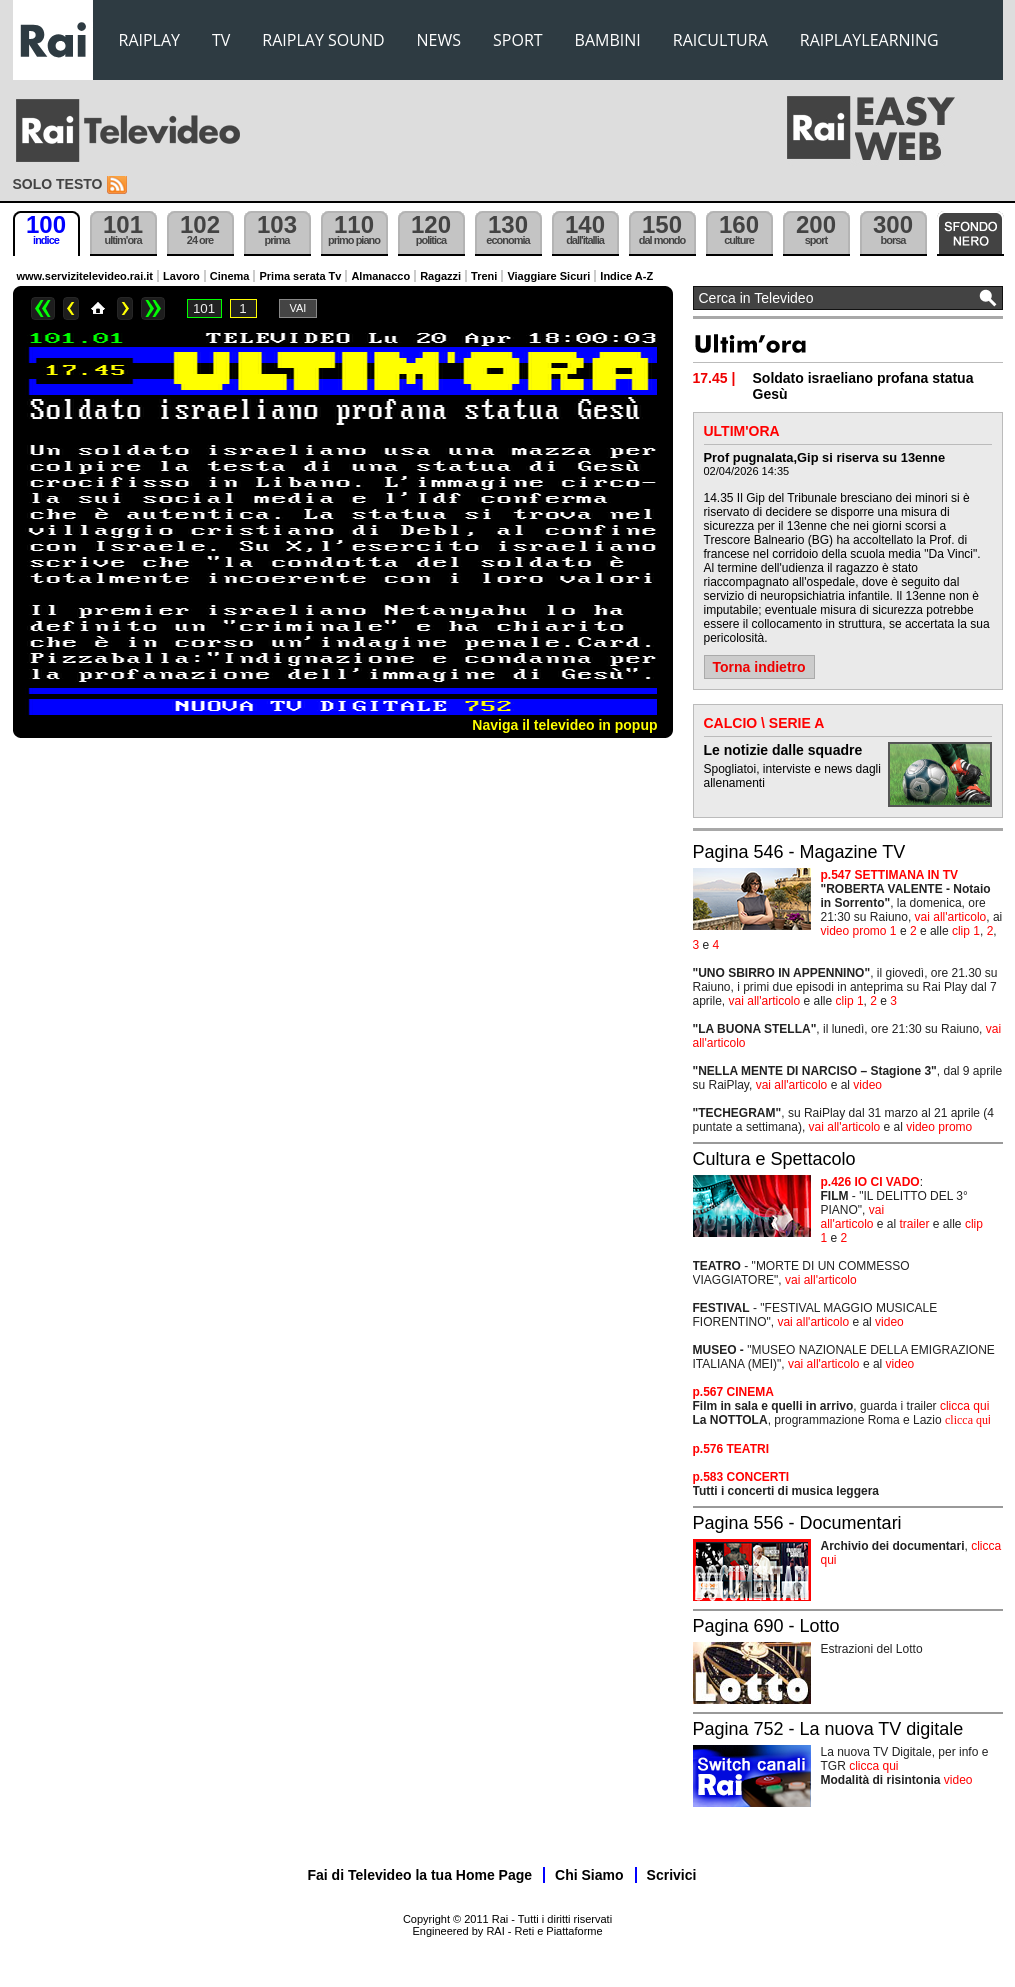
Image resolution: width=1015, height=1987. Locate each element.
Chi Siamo (589, 1875)
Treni (484, 276)
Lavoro (181, 276)
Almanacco (380, 276)
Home (98, 308)
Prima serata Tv (300, 276)
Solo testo (58, 184)
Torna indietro (759, 667)
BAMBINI (608, 40)
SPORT (518, 40)
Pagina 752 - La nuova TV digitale (828, 1729)
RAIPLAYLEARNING (869, 40)
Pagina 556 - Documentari (797, 1523)
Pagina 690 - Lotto (766, 1626)
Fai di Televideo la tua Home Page (420, 1875)
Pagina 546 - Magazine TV (799, 852)
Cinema (230, 276)
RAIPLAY (150, 40)
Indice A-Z (626, 276)
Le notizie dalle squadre (783, 750)
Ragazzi (440, 276)
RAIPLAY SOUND (323, 40)
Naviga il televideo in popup (564, 725)
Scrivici (672, 1875)
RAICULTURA (720, 40)
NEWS (439, 40)
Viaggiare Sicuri (548, 276)
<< (43, 308)
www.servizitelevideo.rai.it (85, 276)
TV (221, 40)
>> (153, 308)
